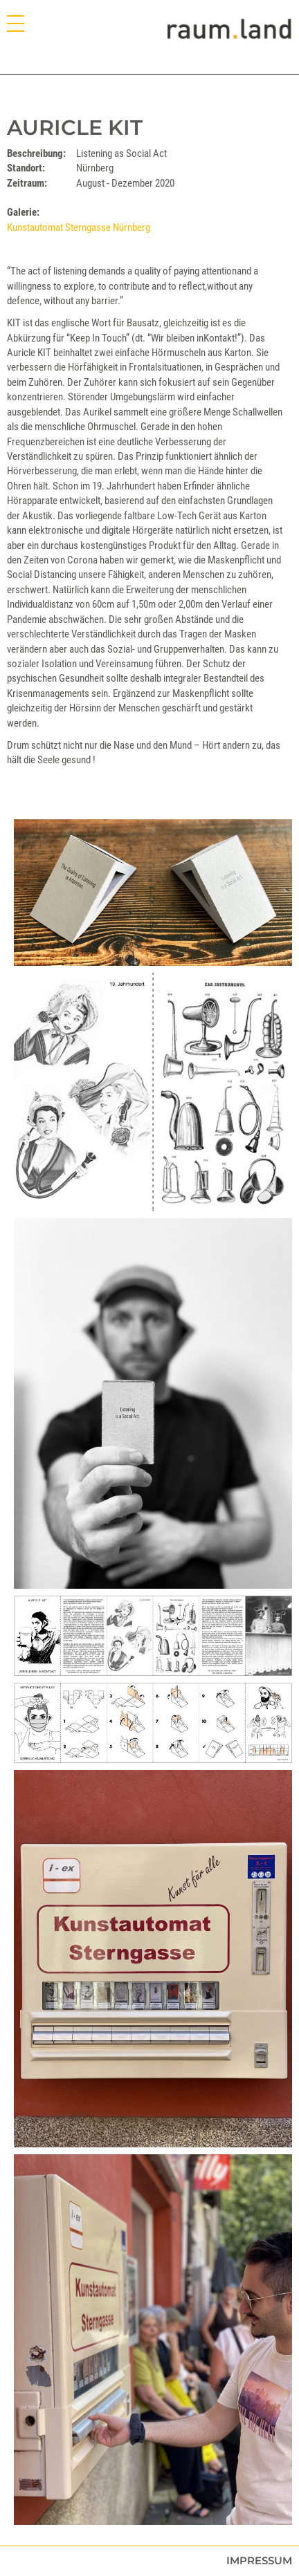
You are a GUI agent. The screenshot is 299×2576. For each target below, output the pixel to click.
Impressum (259, 2560)
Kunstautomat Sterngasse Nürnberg (78, 227)
